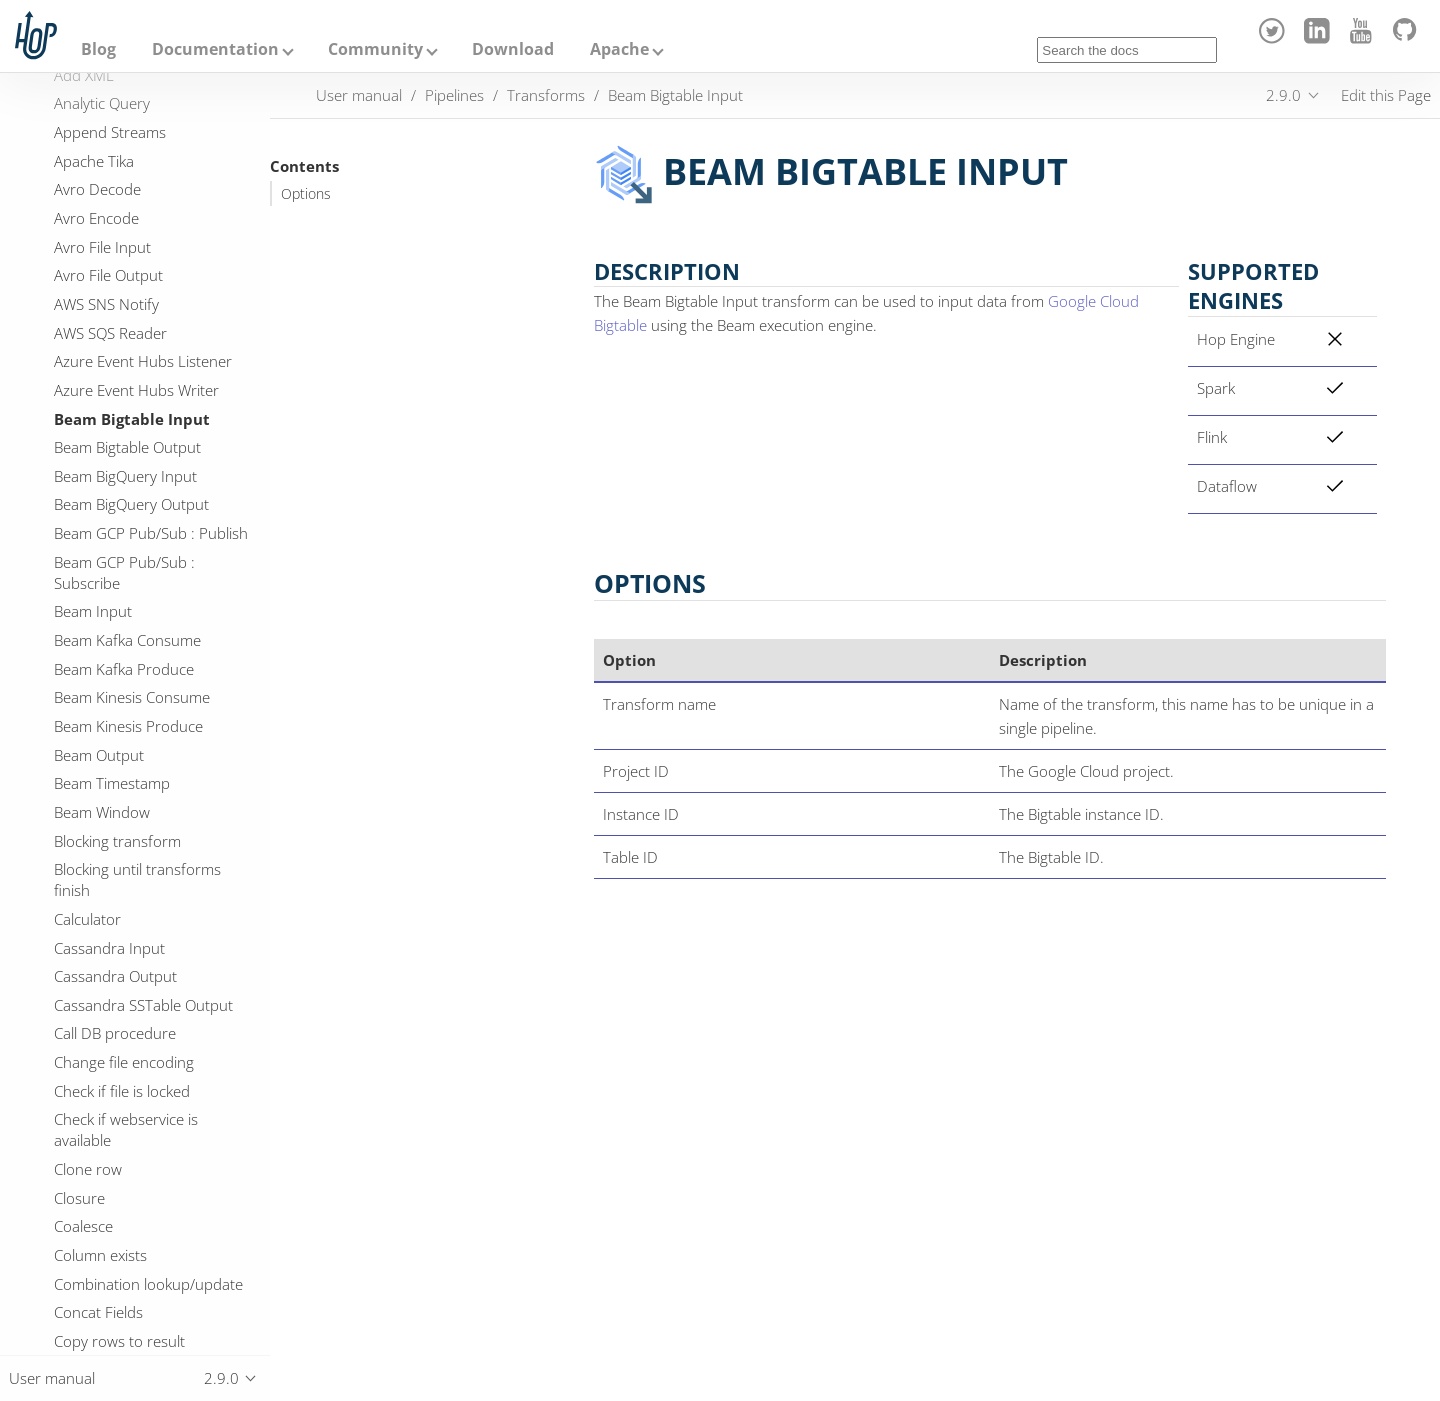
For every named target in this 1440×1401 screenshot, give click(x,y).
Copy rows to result (119, 1341)
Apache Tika (94, 161)
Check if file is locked (122, 1091)
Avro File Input (102, 247)
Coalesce (83, 1226)
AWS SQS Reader (110, 333)
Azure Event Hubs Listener (143, 361)
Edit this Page (1386, 95)
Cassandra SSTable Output (143, 1005)
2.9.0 (1283, 95)
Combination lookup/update (148, 1284)
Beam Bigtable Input (132, 419)
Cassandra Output (115, 976)
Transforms (546, 95)
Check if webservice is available (126, 1129)
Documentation (215, 49)
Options (306, 194)
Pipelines (454, 95)
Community (375, 49)
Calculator (87, 919)
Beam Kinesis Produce (128, 726)
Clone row (88, 1169)
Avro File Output (108, 275)
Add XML (84, 75)
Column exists (100, 1255)
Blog (98, 49)
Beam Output (99, 755)
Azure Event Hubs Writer (136, 390)
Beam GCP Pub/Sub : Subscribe (124, 572)
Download (513, 49)
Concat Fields (98, 1312)
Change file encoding (124, 1062)
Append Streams (110, 132)
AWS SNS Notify (106, 304)
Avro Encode (96, 218)
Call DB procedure (115, 1033)
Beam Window (102, 812)
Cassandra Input (109, 948)
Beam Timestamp (112, 783)
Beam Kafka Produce (124, 669)
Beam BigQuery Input (125, 476)
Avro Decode (97, 189)
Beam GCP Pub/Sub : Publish (151, 533)
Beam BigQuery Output (131, 504)
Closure (79, 1198)
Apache (619, 49)
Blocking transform (117, 841)
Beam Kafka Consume (127, 640)
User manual (359, 95)
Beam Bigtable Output (127, 447)
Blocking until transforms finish (137, 879)
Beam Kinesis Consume (132, 697)
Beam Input (93, 611)
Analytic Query (102, 103)
